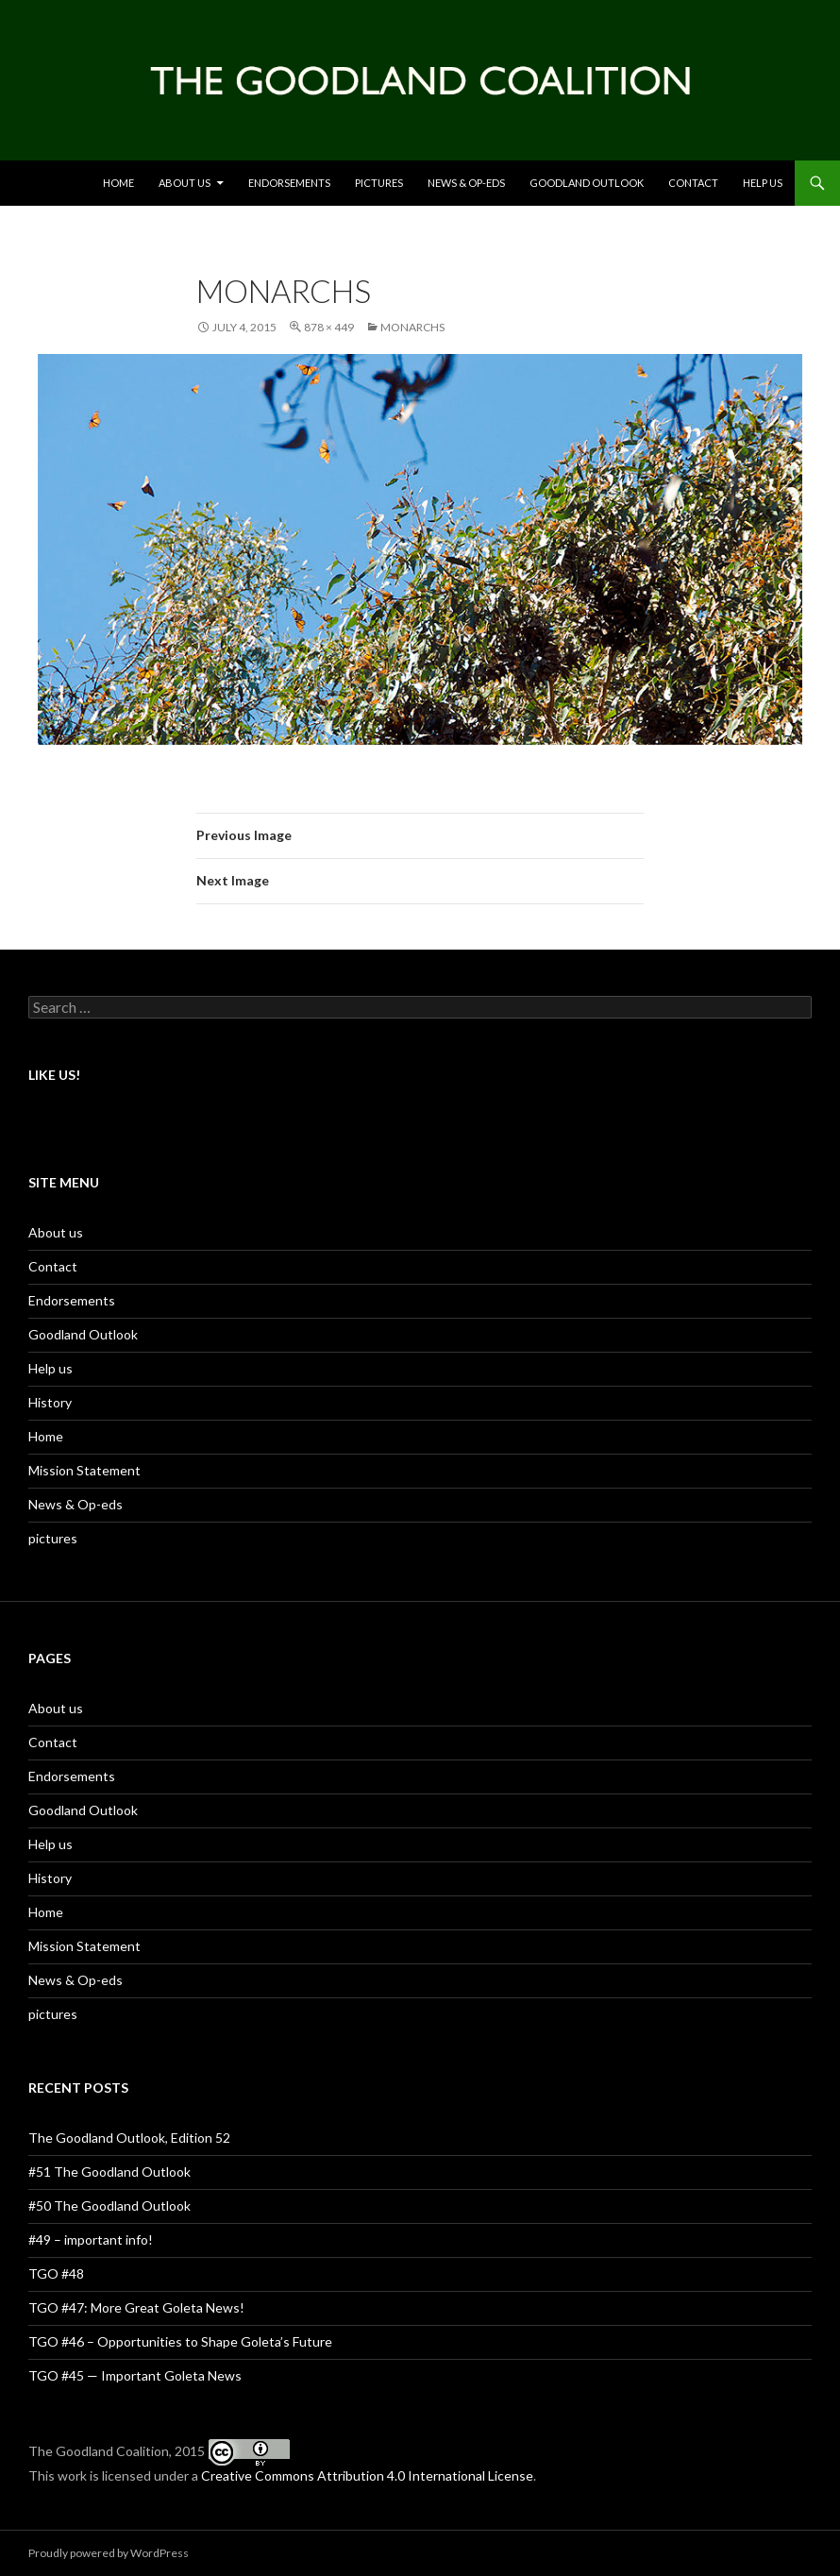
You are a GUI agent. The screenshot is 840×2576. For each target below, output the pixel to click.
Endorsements (289, 183)
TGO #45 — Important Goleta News (135, 2375)
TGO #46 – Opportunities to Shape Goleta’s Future (180, 2341)
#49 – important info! (90, 2239)
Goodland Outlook (586, 183)
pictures (52, 1538)
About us (184, 183)
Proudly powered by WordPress (108, 2553)
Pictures (379, 183)
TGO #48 (56, 2273)
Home (118, 183)
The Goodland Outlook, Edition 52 (129, 2138)
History (50, 1402)
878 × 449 (329, 327)
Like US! (54, 1075)
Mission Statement (84, 1470)
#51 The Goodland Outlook (109, 2172)
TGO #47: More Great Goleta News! (136, 2307)
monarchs (412, 327)
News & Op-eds (466, 183)
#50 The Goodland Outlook (109, 2205)
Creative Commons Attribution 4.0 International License (367, 2475)
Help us (762, 183)
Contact (693, 183)
